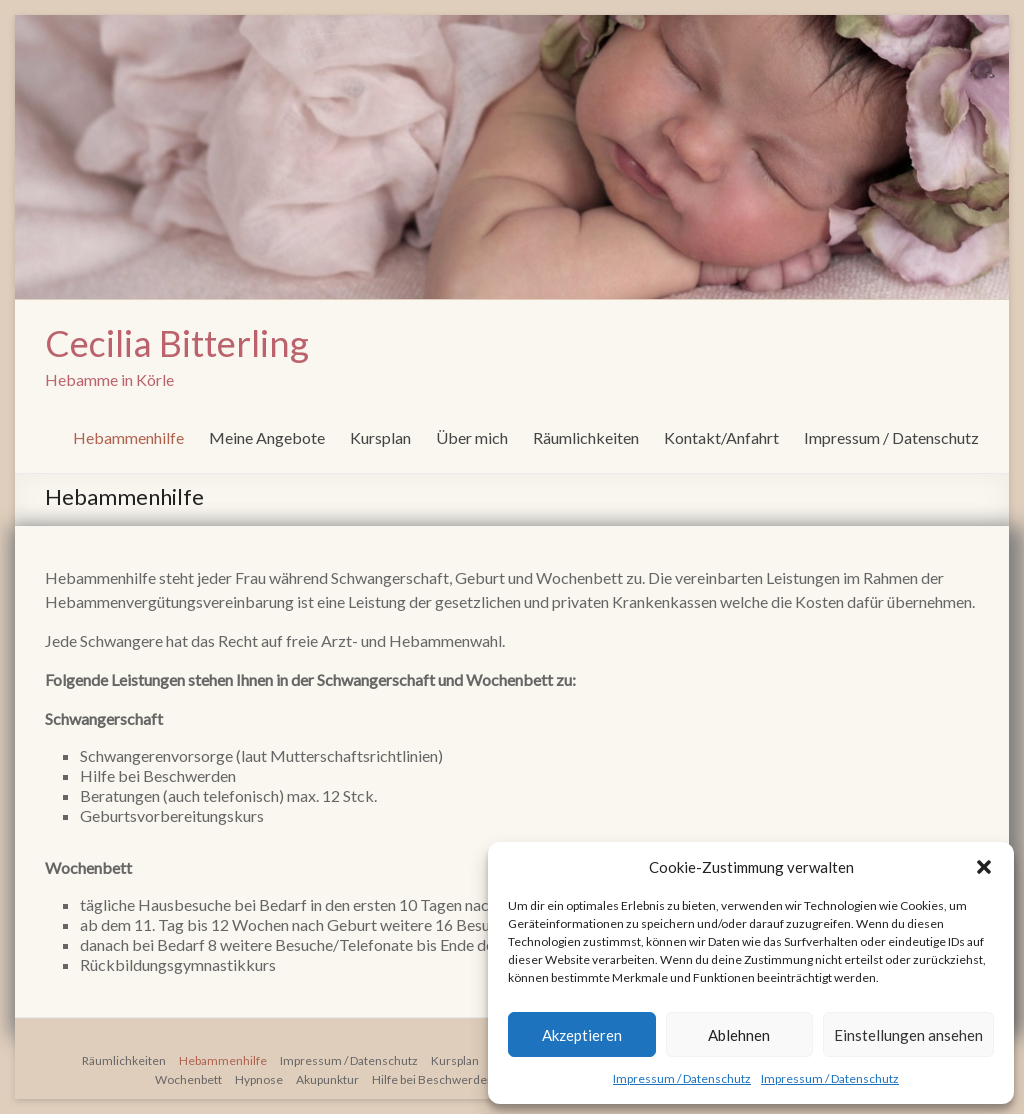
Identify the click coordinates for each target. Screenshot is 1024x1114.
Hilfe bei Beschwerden (433, 1079)
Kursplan (380, 437)
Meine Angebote (267, 437)
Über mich (472, 437)
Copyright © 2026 (309, 1036)
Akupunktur (327, 1079)
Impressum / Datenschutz (682, 1078)
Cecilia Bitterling (177, 343)
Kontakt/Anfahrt (721, 437)
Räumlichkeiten (586, 437)
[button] (984, 867)
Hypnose (259, 1079)
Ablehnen (739, 1035)
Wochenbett (188, 1079)
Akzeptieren (582, 1035)
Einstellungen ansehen (908, 1035)
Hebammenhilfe (128, 437)
